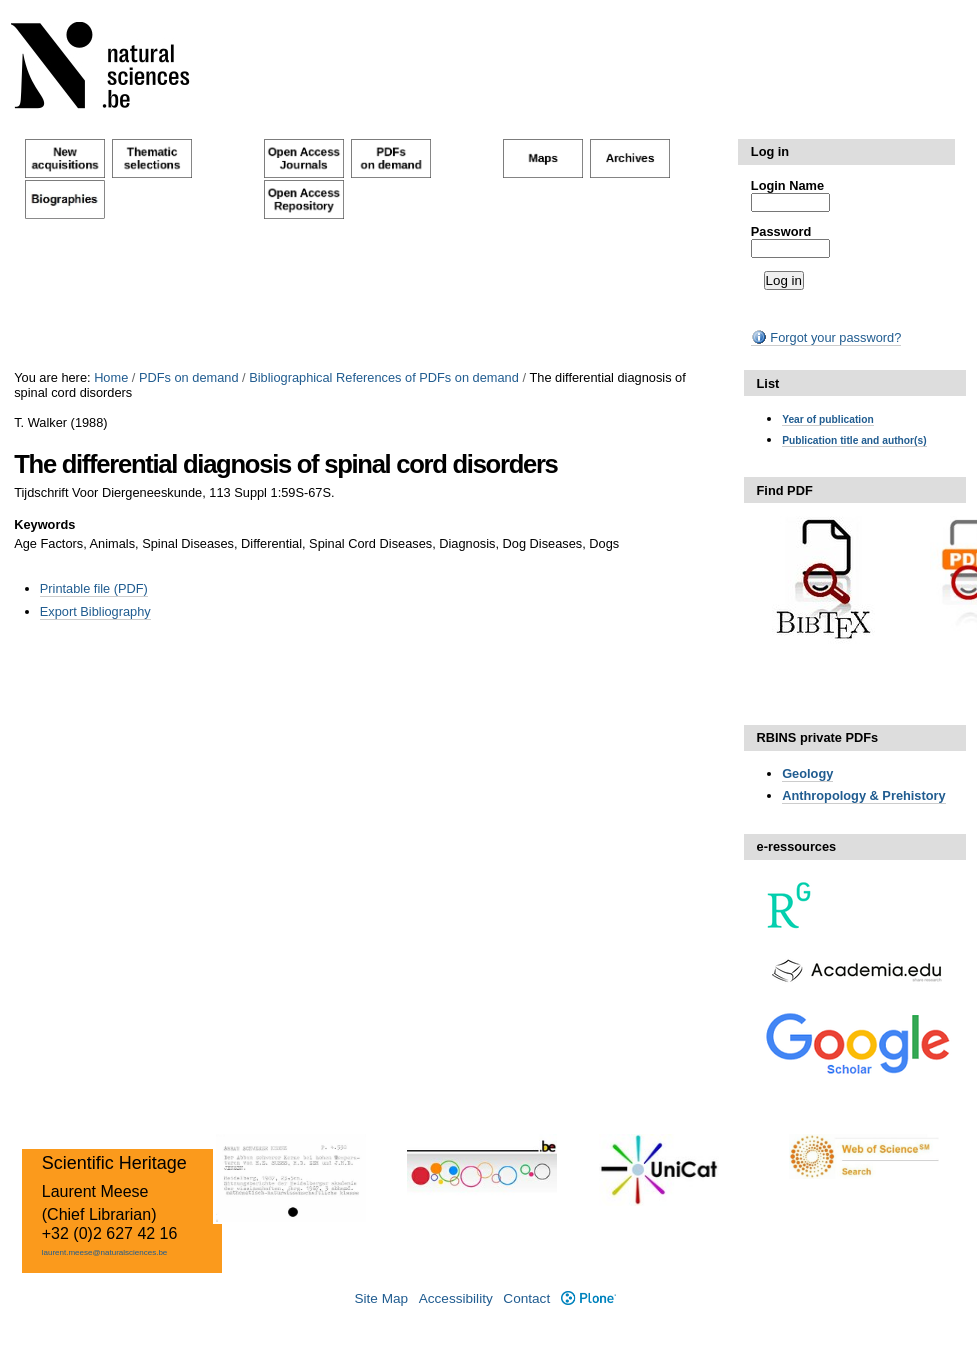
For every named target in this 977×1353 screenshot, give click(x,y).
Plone (588, 1298)
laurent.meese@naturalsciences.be (105, 1252)
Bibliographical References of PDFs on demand (384, 377)
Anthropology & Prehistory (864, 795)
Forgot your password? (826, 337)
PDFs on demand (189, 377)
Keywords (44, 524)
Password (781, 231)
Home (111, 377)
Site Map (381, 1298)
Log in (770, 151)
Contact (526, 1298)
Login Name (787, 185)
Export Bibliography (95, 611)
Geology (807, 773)
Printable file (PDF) (94, 588)
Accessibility (456, 1298)
